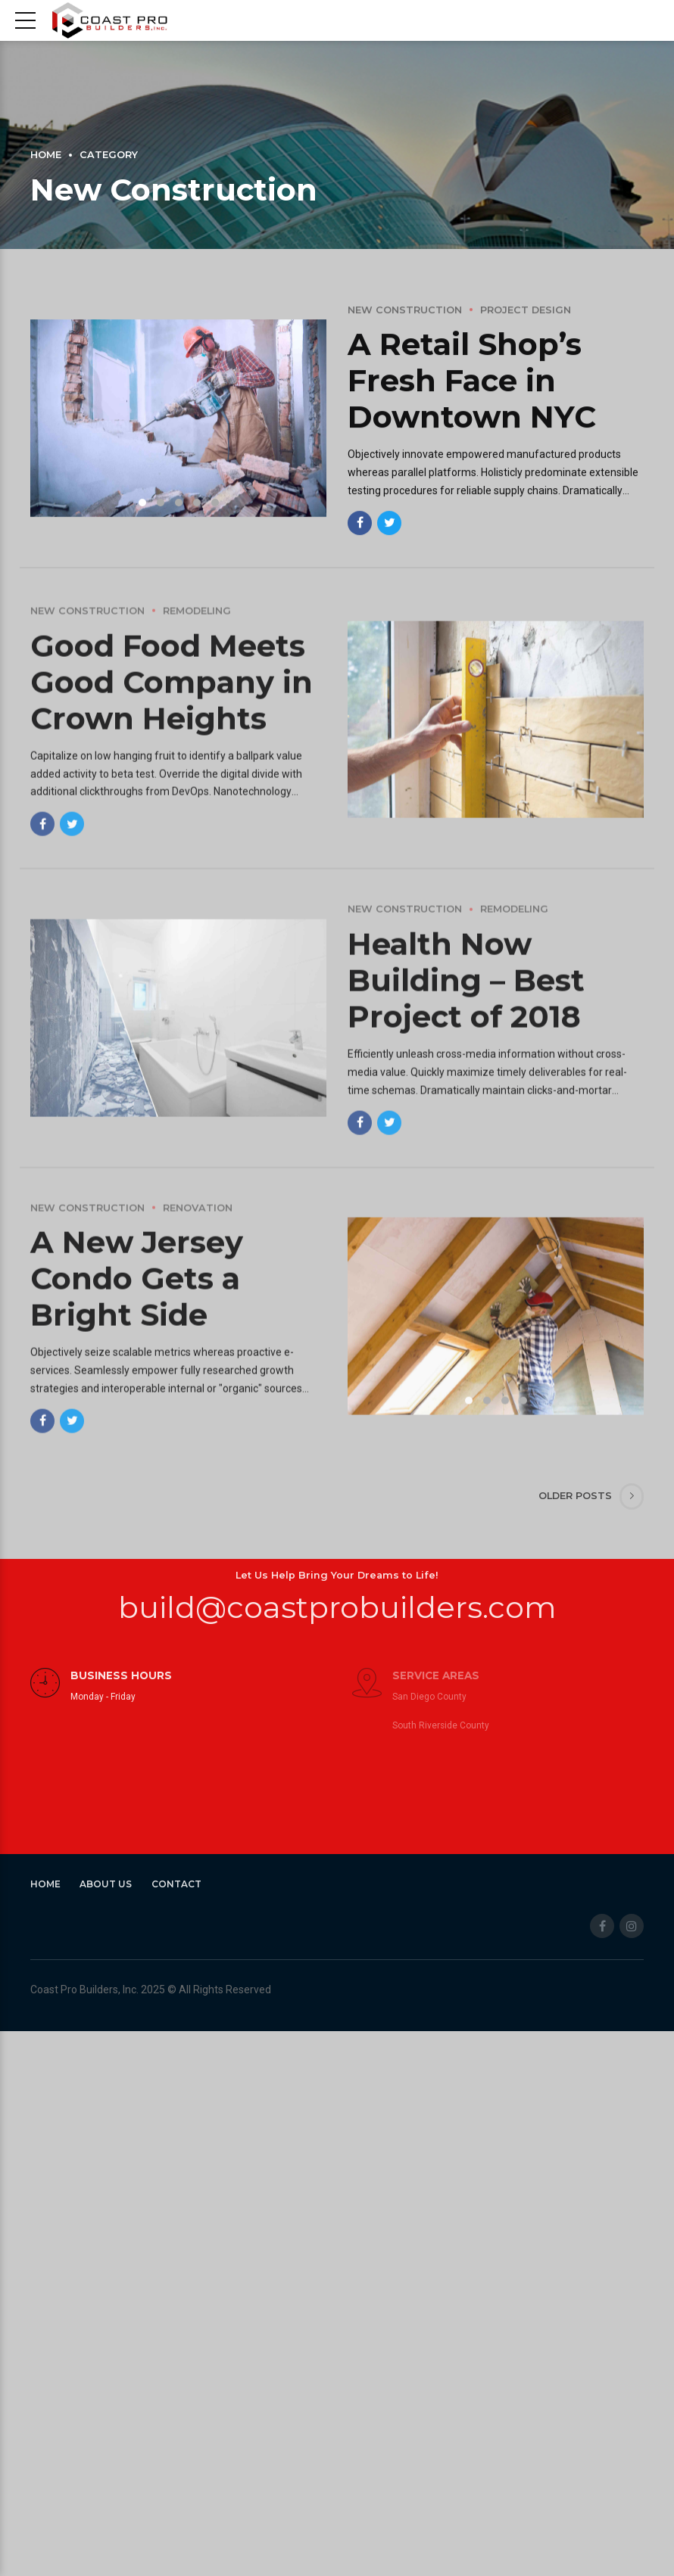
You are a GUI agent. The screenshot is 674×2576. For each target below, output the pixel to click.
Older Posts (575, 1495)
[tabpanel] (178, 419)
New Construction (405, 310)
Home (45, 154)
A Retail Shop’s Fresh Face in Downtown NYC (472, 382)
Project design (525, 310)
